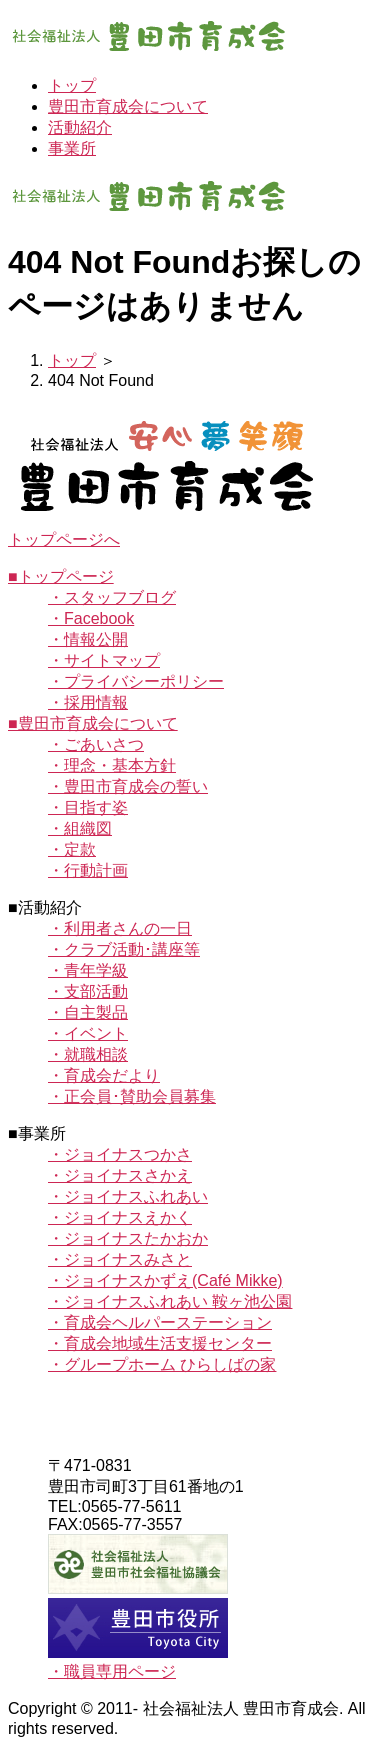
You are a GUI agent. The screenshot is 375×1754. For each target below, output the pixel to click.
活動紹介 (80, 127)
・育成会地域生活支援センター (160, 1343)
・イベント (88, 1033)
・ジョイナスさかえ (120, 1175)
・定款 (72, 849)
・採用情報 (88, 702)
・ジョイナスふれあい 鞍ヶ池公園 (170, 1301)
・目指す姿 (88, 807)
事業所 (72, 148)
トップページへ (64, 539)
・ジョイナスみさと (120, 1259)
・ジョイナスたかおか (128, 1238)
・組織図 (80, 828)
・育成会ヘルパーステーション (160, 1322)
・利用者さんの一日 (120, 928)
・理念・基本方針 (112, 765)
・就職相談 (88, 1054)
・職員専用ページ (112, 1671)
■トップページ (61, 576)
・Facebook (91, 618)
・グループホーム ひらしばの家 (162, 1364)
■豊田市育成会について (93, 723)
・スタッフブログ (112, 597)
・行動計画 (88, 870)
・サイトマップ (104, 660)
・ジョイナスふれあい (128, 1196)
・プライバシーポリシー (136, 681)
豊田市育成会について (128, 106)
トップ (72, 85)
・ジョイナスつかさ (120, 1154)
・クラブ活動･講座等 (124, 949)
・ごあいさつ (96, 744)
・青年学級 (88, 970)
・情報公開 (88, 639)
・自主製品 (88, 1012)
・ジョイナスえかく (120, 1217)
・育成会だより (104, 1075)
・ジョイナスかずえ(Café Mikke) (165, 1280)
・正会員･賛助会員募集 (132, 1096)
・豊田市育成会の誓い (128, 786)
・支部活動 (88, 991)
